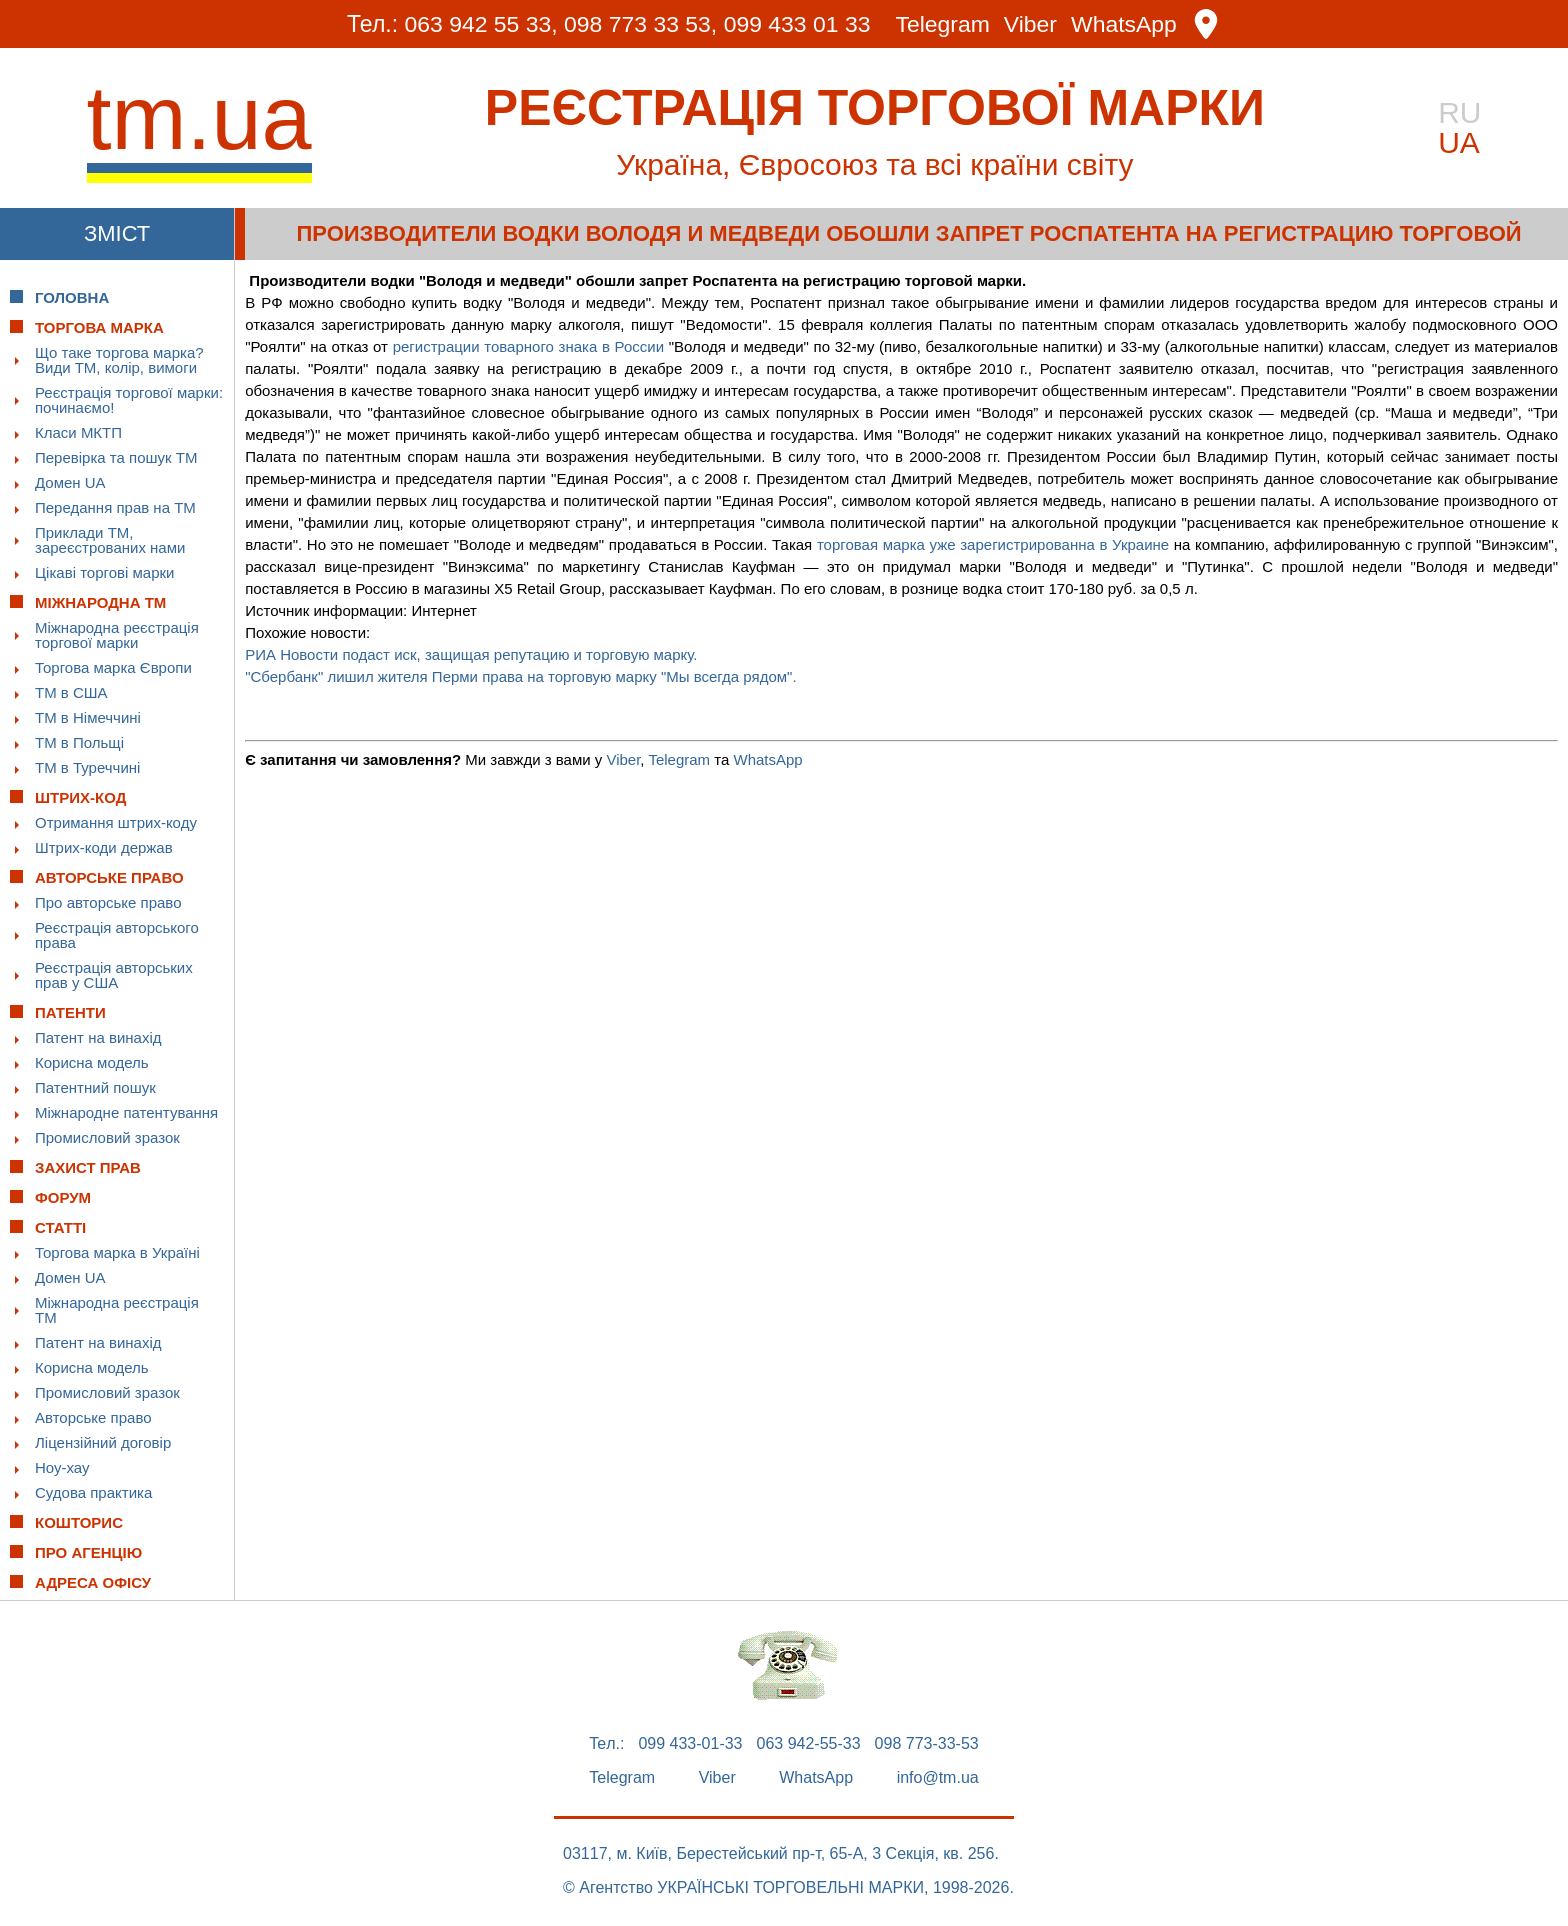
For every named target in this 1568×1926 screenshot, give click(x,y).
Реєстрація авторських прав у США (114, 975)
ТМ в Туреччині (87, 767)
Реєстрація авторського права (117, 935)
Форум (63, 1197)
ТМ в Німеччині (88, 717)
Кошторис (79, 1522)
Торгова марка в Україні (117, 1252)
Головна (72, 297)
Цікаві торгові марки (104, 572)
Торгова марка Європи (113, 667)
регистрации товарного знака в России (528, 346)
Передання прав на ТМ (115, 507)
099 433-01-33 (690, 1744)
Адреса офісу (93, 1582)
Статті (60, 1227)
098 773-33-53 (927, 1744)
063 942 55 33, (480, 24)
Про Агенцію (88, 1552)
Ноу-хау (62, 1467)
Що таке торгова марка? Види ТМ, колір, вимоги (119, 360)
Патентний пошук (95, 1087)
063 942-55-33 (809, 1744)
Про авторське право (108, 902)
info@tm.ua (938, 1778)
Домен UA (70, 482)
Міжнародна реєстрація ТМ (117, 1310)
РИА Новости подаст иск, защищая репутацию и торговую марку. (473, 654)
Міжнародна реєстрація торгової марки (117, 635)
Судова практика (93, 1492)
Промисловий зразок (107, 1137)
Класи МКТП (78, 432)
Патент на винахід (98, 1037)
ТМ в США (71, 692)
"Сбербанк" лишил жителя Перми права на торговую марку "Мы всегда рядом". (520, 676)
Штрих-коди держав (104, 847)
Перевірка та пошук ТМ (116, 457)
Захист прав (88, 1167)
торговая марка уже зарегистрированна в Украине (993, 544)
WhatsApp (1125, 24)
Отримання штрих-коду (116, 822)
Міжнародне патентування (126, 1112)
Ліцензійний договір (103, 1442)
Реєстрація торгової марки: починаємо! (129, 400)
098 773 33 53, (640, 24)
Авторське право (93, 1417)
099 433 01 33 (797, 24)
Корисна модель (92, 1062)
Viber (1030, 24)
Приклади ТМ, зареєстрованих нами (110, 540)
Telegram (943, 24)
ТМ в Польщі (79, 742)
